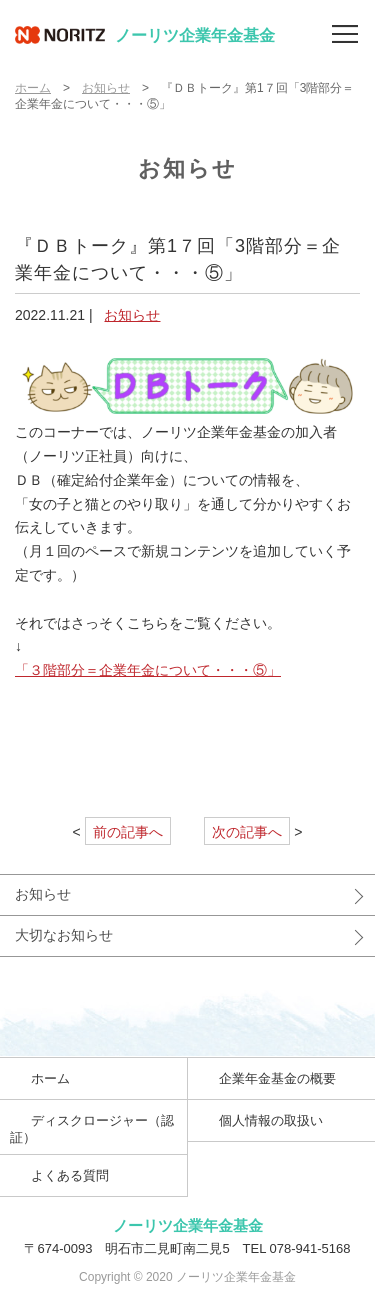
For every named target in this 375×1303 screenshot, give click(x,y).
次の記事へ (247, 832)
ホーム (33, 88)
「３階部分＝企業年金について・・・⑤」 (148, 670)
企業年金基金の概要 (277, 1078)
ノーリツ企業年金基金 (145, 35)
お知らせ (106, 88)
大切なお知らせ (64, 935)
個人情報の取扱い (271, 1120)
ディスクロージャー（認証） (92, 1129)
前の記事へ (128, 832)
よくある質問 (70, 1175)
